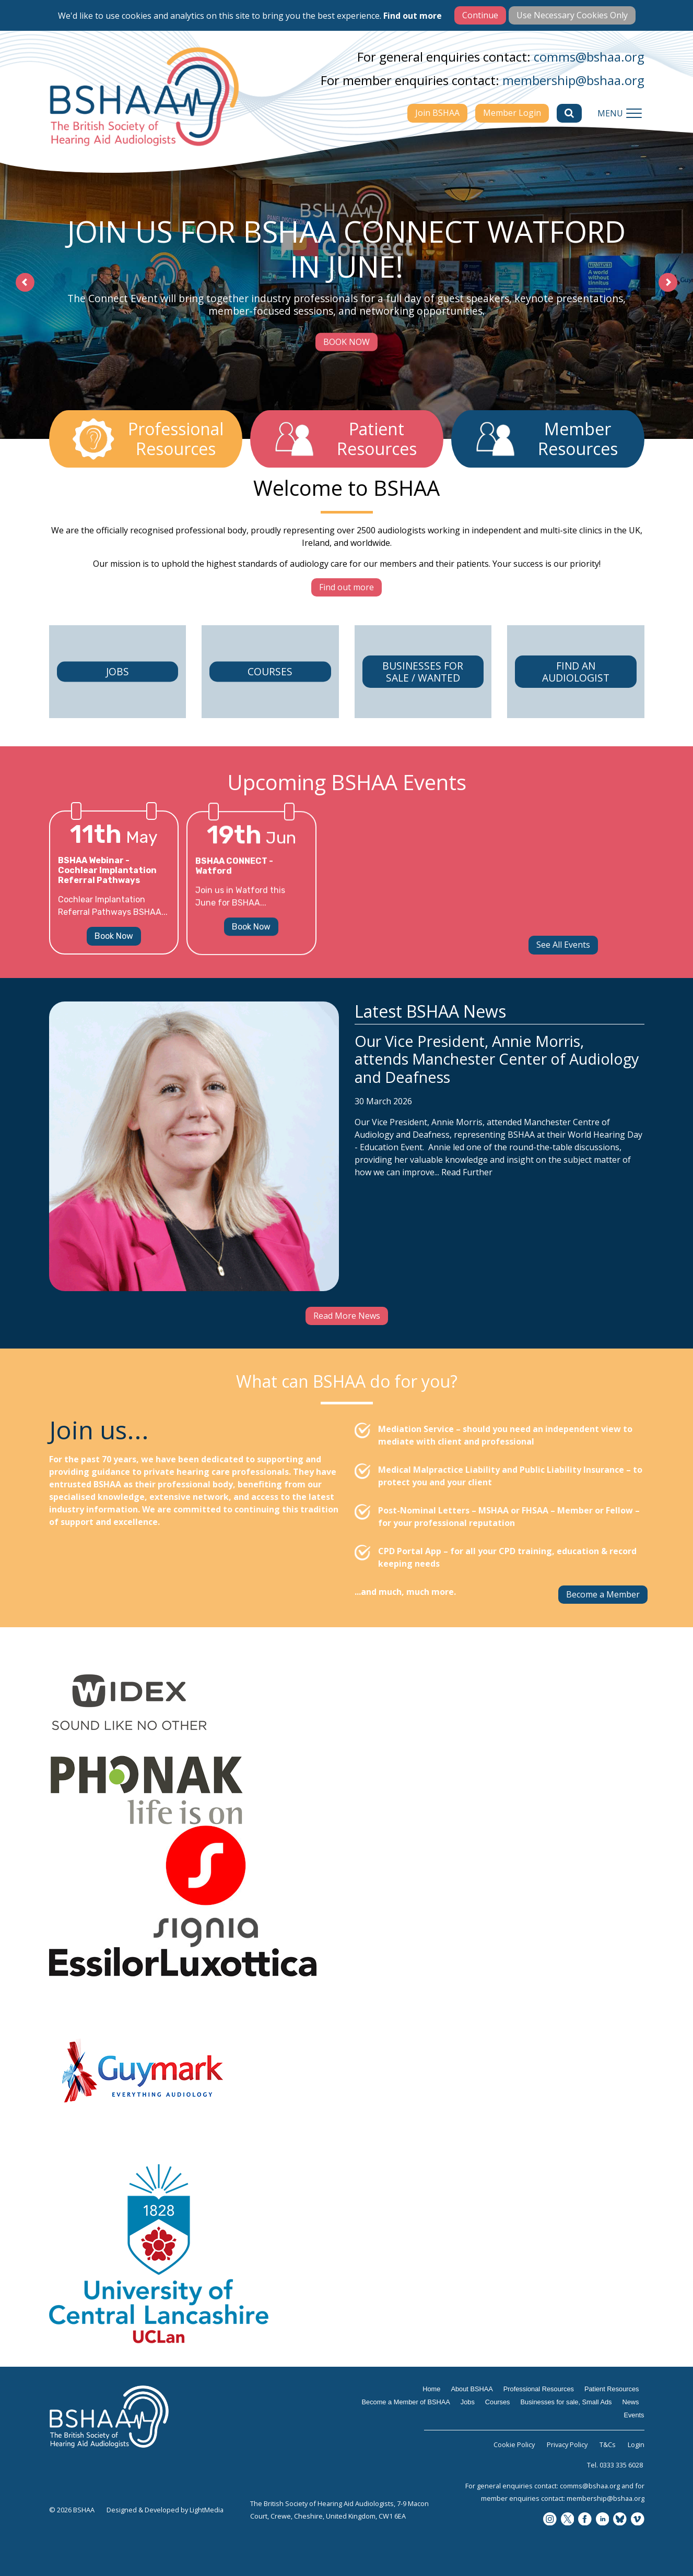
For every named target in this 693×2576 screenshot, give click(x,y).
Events (634, 2415)
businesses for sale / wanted (422, 722)
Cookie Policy (514, 2444)
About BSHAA (471, 2389)
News (630, 2402)
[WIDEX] (346, 1703)
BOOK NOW (346, 341)
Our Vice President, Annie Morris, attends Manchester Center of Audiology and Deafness (497, 1109)
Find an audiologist (575, 706)
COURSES (270, 722)
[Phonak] (346, 1790)
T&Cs (608, 2444)
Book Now (114, 970)
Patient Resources (611, 2389)
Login (636, 2444)
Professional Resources (538, 2389)
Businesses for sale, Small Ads (566, 2402)
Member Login (512, 112)
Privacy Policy (567, 2444)
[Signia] (346, 1886)
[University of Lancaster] (346, 2253)
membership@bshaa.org (573, 80)
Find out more (412, 15)
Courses (497, 2402)
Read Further (466, 1222)
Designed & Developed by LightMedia (165, 2509)
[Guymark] (346, 2070)
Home (431, 2389)
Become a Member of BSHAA (406, 2402)
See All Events (563, 944)
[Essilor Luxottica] (346, 1961)
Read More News (346, 1315)
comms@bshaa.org (589, 56)
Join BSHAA (437, 112)
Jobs (117, 706)
